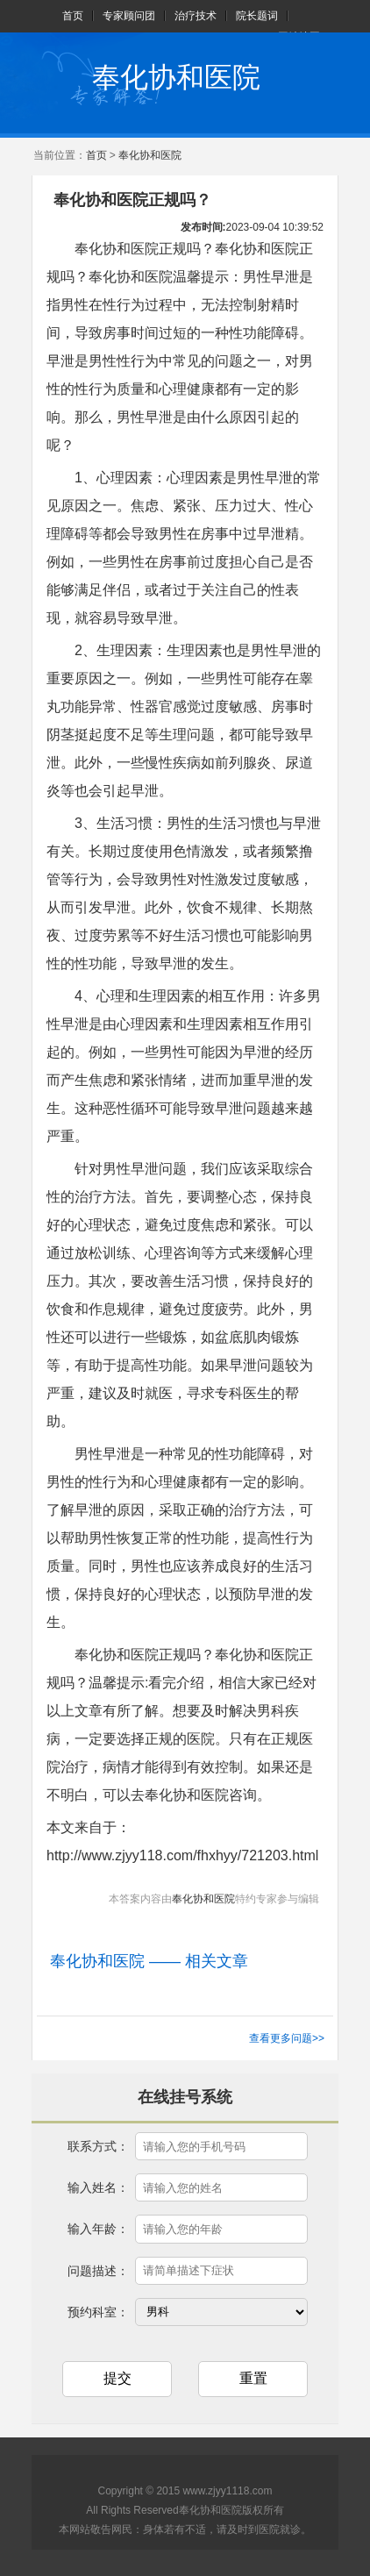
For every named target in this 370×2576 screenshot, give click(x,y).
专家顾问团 (129, 16)
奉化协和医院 (176, 77)
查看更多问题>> (286, 2038)
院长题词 (257, 16)
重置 (253, 2378)
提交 (117, 2378)
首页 (72, 16)
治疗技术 (195, 16)
